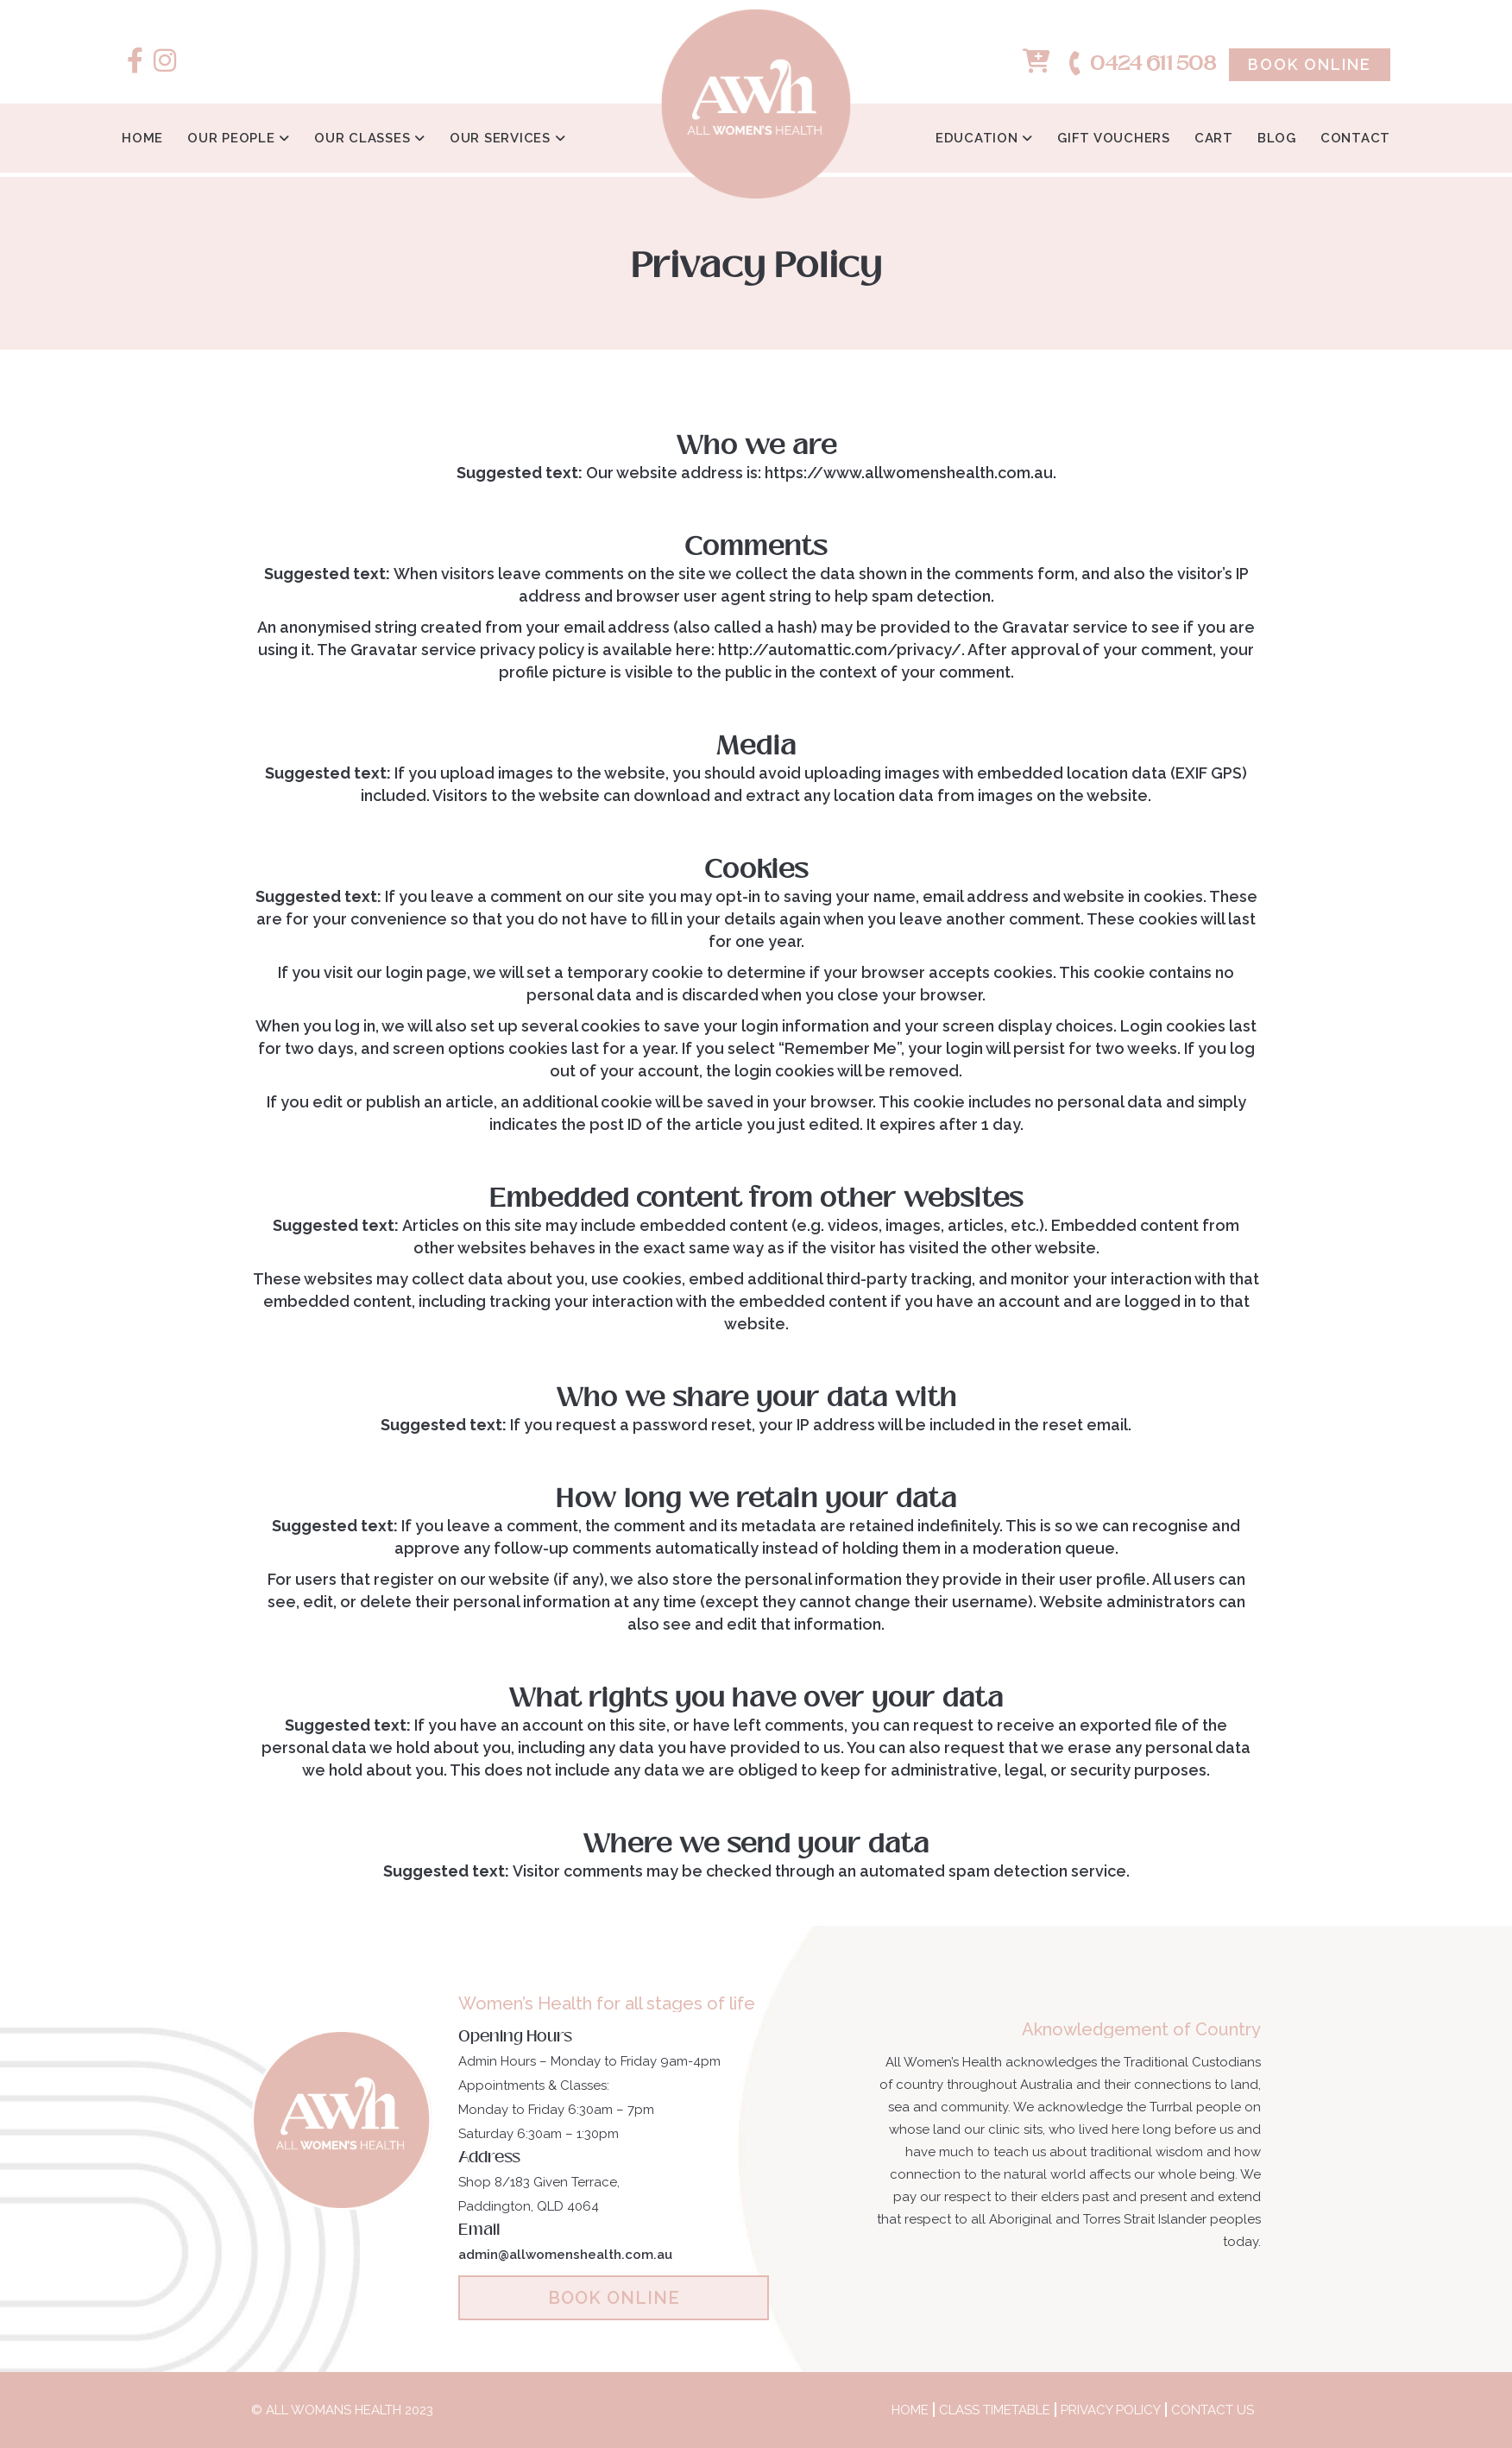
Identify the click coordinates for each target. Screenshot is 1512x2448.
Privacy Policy (1111, 2410)
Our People (233, 138)
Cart (1213, 138)
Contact (1355, 138)
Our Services (502, 138)
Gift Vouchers (1113, 138)
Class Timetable (994, 2410)
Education (979, 138)
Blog (1276, 138)
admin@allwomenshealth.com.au (565, 2254)
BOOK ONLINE (614, 2297)
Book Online (1309, 64)
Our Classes (364, 138)
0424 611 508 (1141, 64)
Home (142, 138)
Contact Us (1212, 2410)
